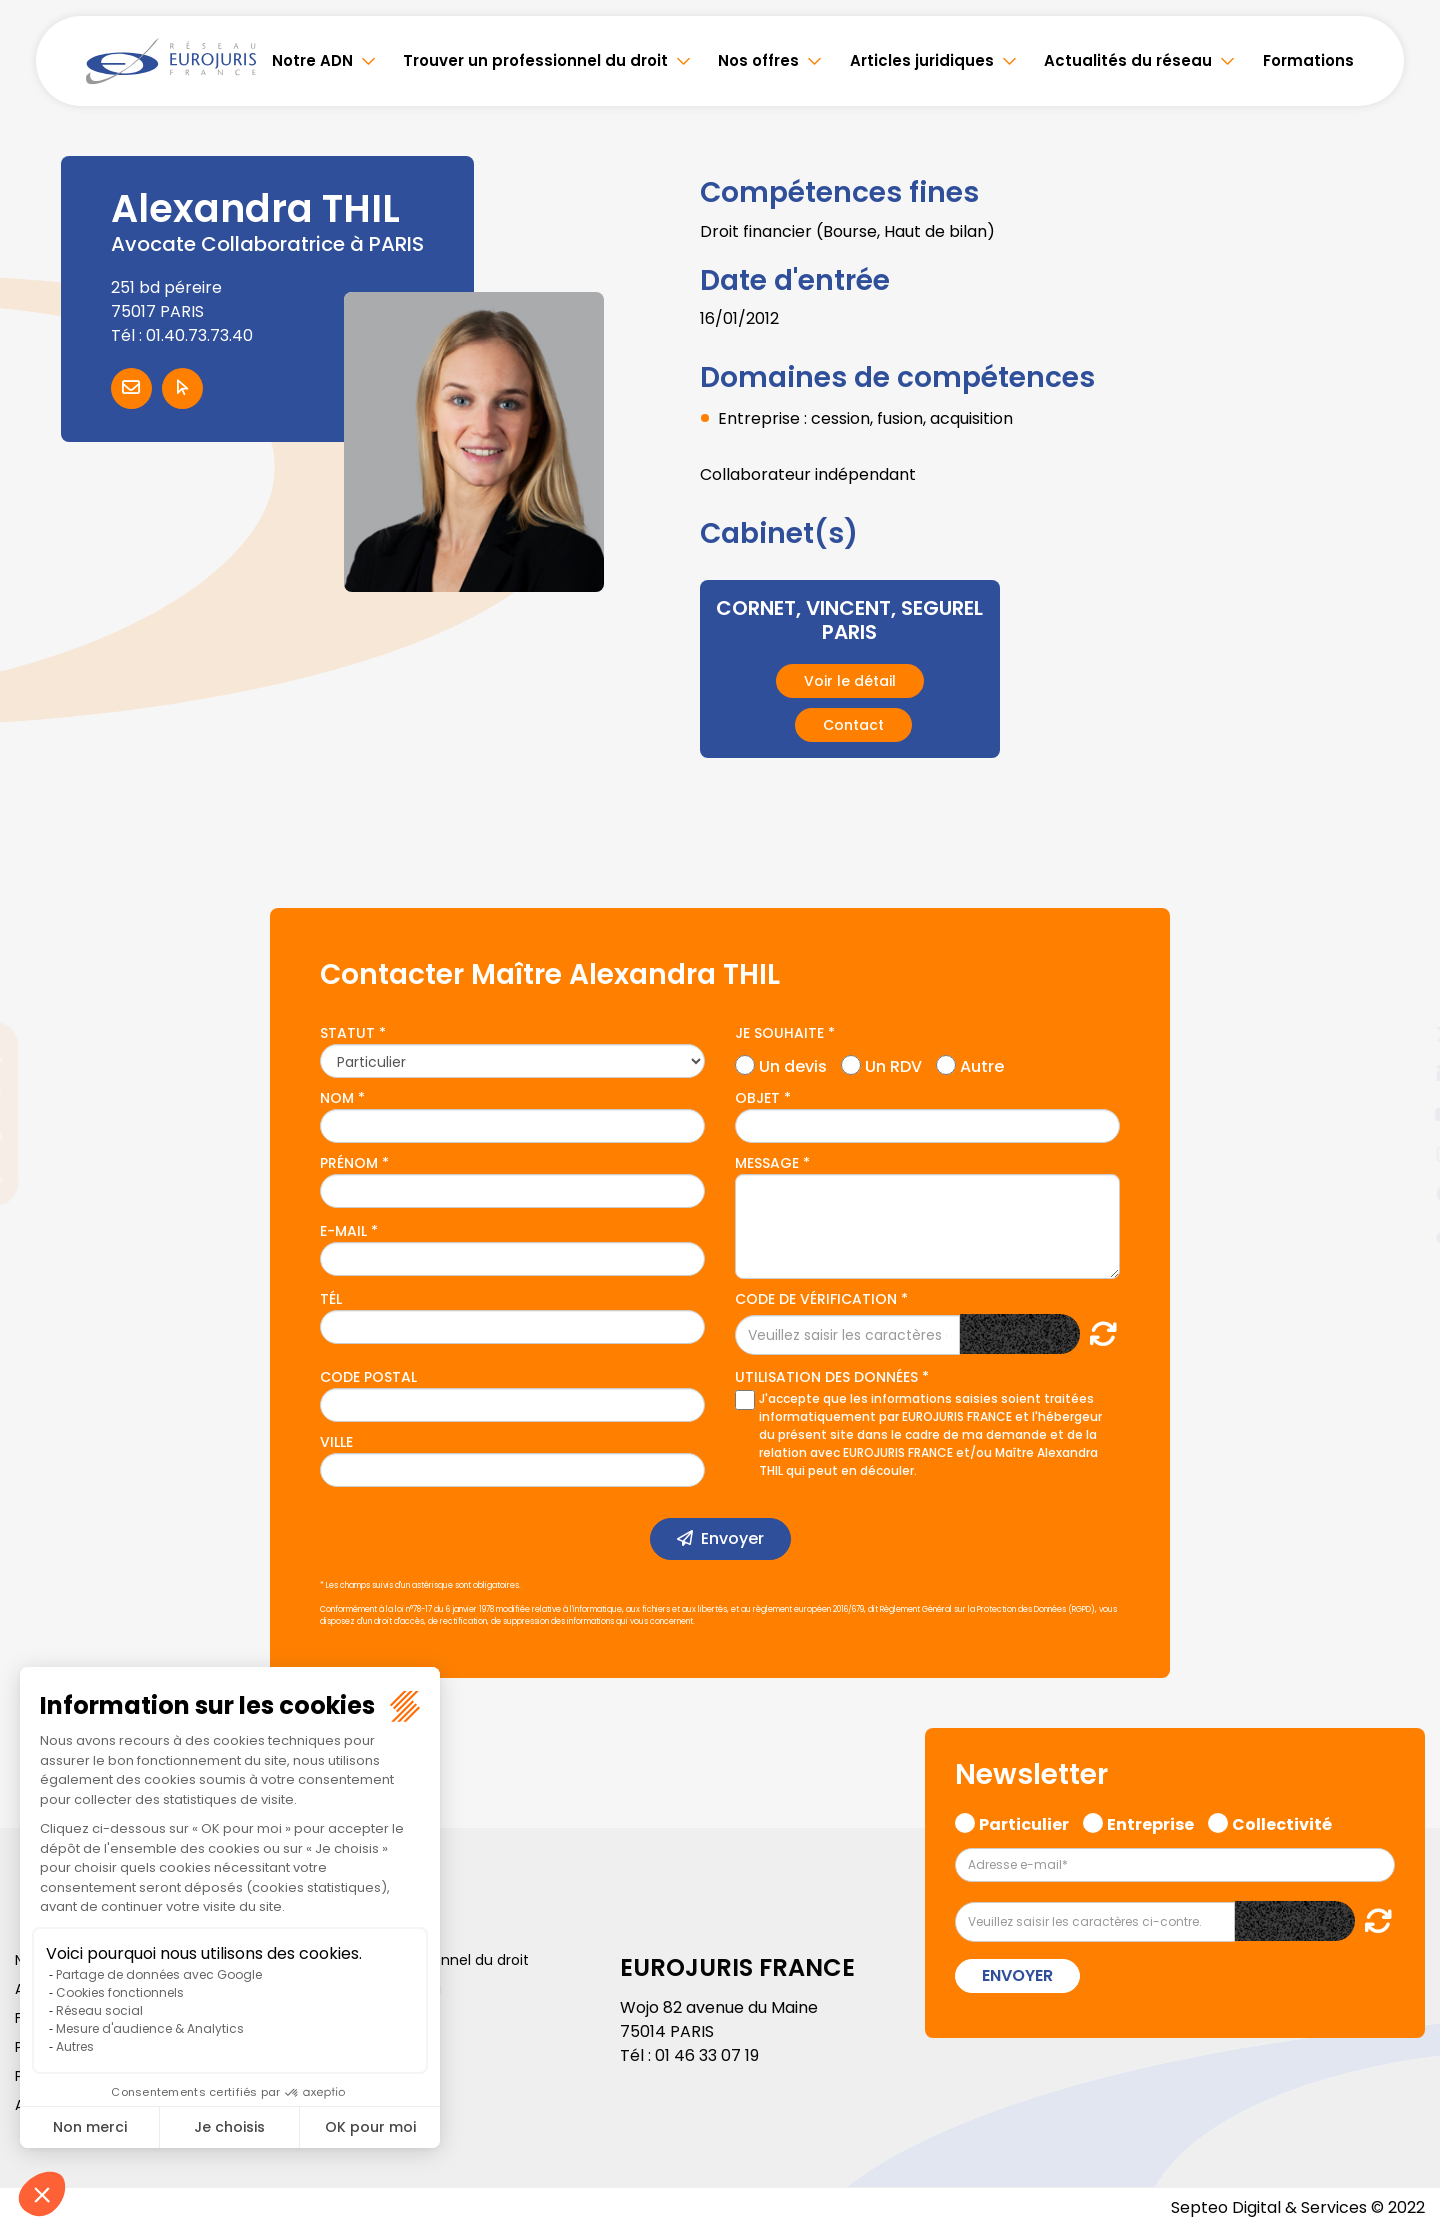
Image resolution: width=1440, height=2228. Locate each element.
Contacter (131, 388)
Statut (347, 1033)
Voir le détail (850, 681)
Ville (336, 1442)
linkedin (1400, 1074)
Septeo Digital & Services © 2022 (1298, 2207)
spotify (1400, 1194)
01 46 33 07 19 (707, 2055)
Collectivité (1282, 1822)
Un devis (793, 1064)
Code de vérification (816, 1299)
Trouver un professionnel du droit (535, 60)
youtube (1400, 1114)
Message (767, 1163)
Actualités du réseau (1128, 60)
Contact (853, 725)
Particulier (1024, 1822)
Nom (337, 1098)
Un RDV (893, 1064)
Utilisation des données (826, 1377)
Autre (982, 1064)
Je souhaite (779, 1033)
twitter (1400, 1034)
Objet (757, 1098)
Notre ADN (312, 60)
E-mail (343, 1231)
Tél (331, 1299)
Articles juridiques (922, 60)
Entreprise (1150, 1822)
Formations (1308, 60)
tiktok (1400, 1234)
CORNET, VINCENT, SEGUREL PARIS (849, 620)
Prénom (349, 1163)
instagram (1400, 1154)
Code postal (368, 1377)
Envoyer (732, 1538)
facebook (1400, 994)
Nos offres (758, 60)
